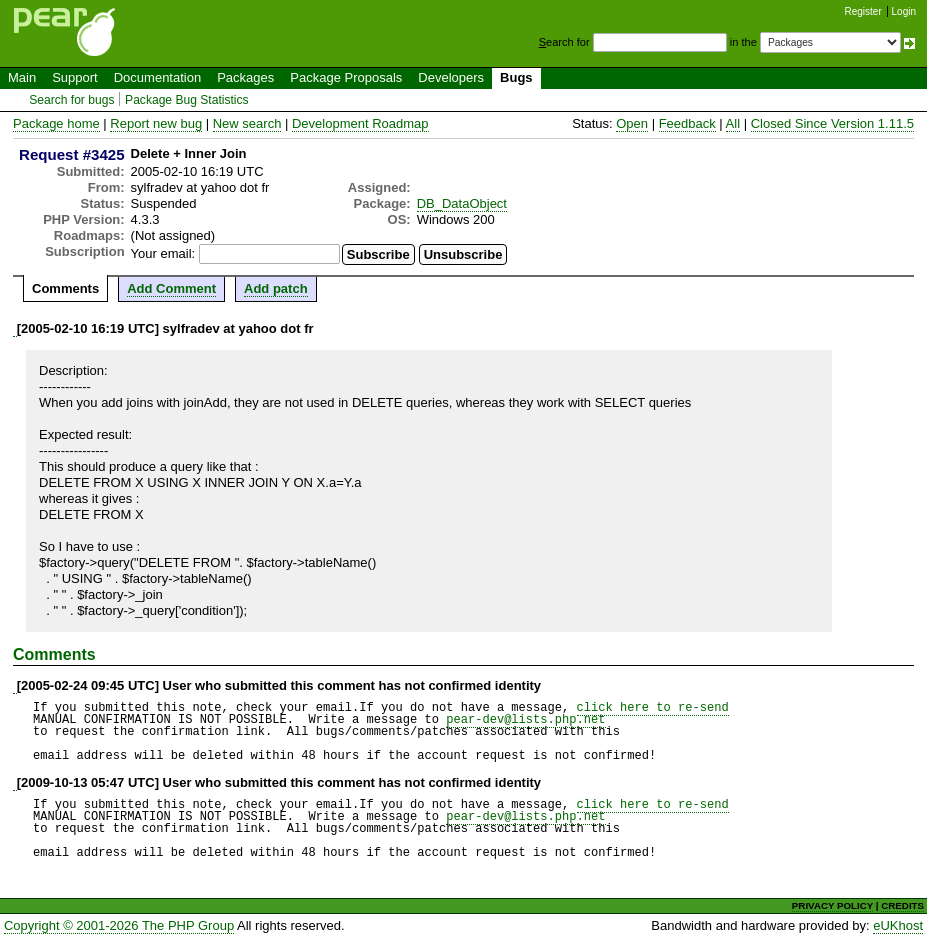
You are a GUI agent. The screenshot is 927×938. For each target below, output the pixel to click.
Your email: (163, 253)
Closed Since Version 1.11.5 (832, 123)
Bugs (516, 77)
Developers (451, 77)
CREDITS (902, 905)
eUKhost (898, 925)
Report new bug (156, 123)
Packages (245, 77)
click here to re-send (653, 707)
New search (247, 123)
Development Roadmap (360, 123)
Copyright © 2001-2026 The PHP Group (119, 925)
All (733, 123)
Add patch (276, 288)
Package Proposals (346, 77)
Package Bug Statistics (187, 100)
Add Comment (171, 288)
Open (632, 123)
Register (863, 11)
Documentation (157, 77)
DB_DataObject (462, 203)
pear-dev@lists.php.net (525, 719)
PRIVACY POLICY (832, 905)
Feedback (687, 123)
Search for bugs (71, 100)
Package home (56, 123)
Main (22, 77)
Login (904, 11)
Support (75, 77)
